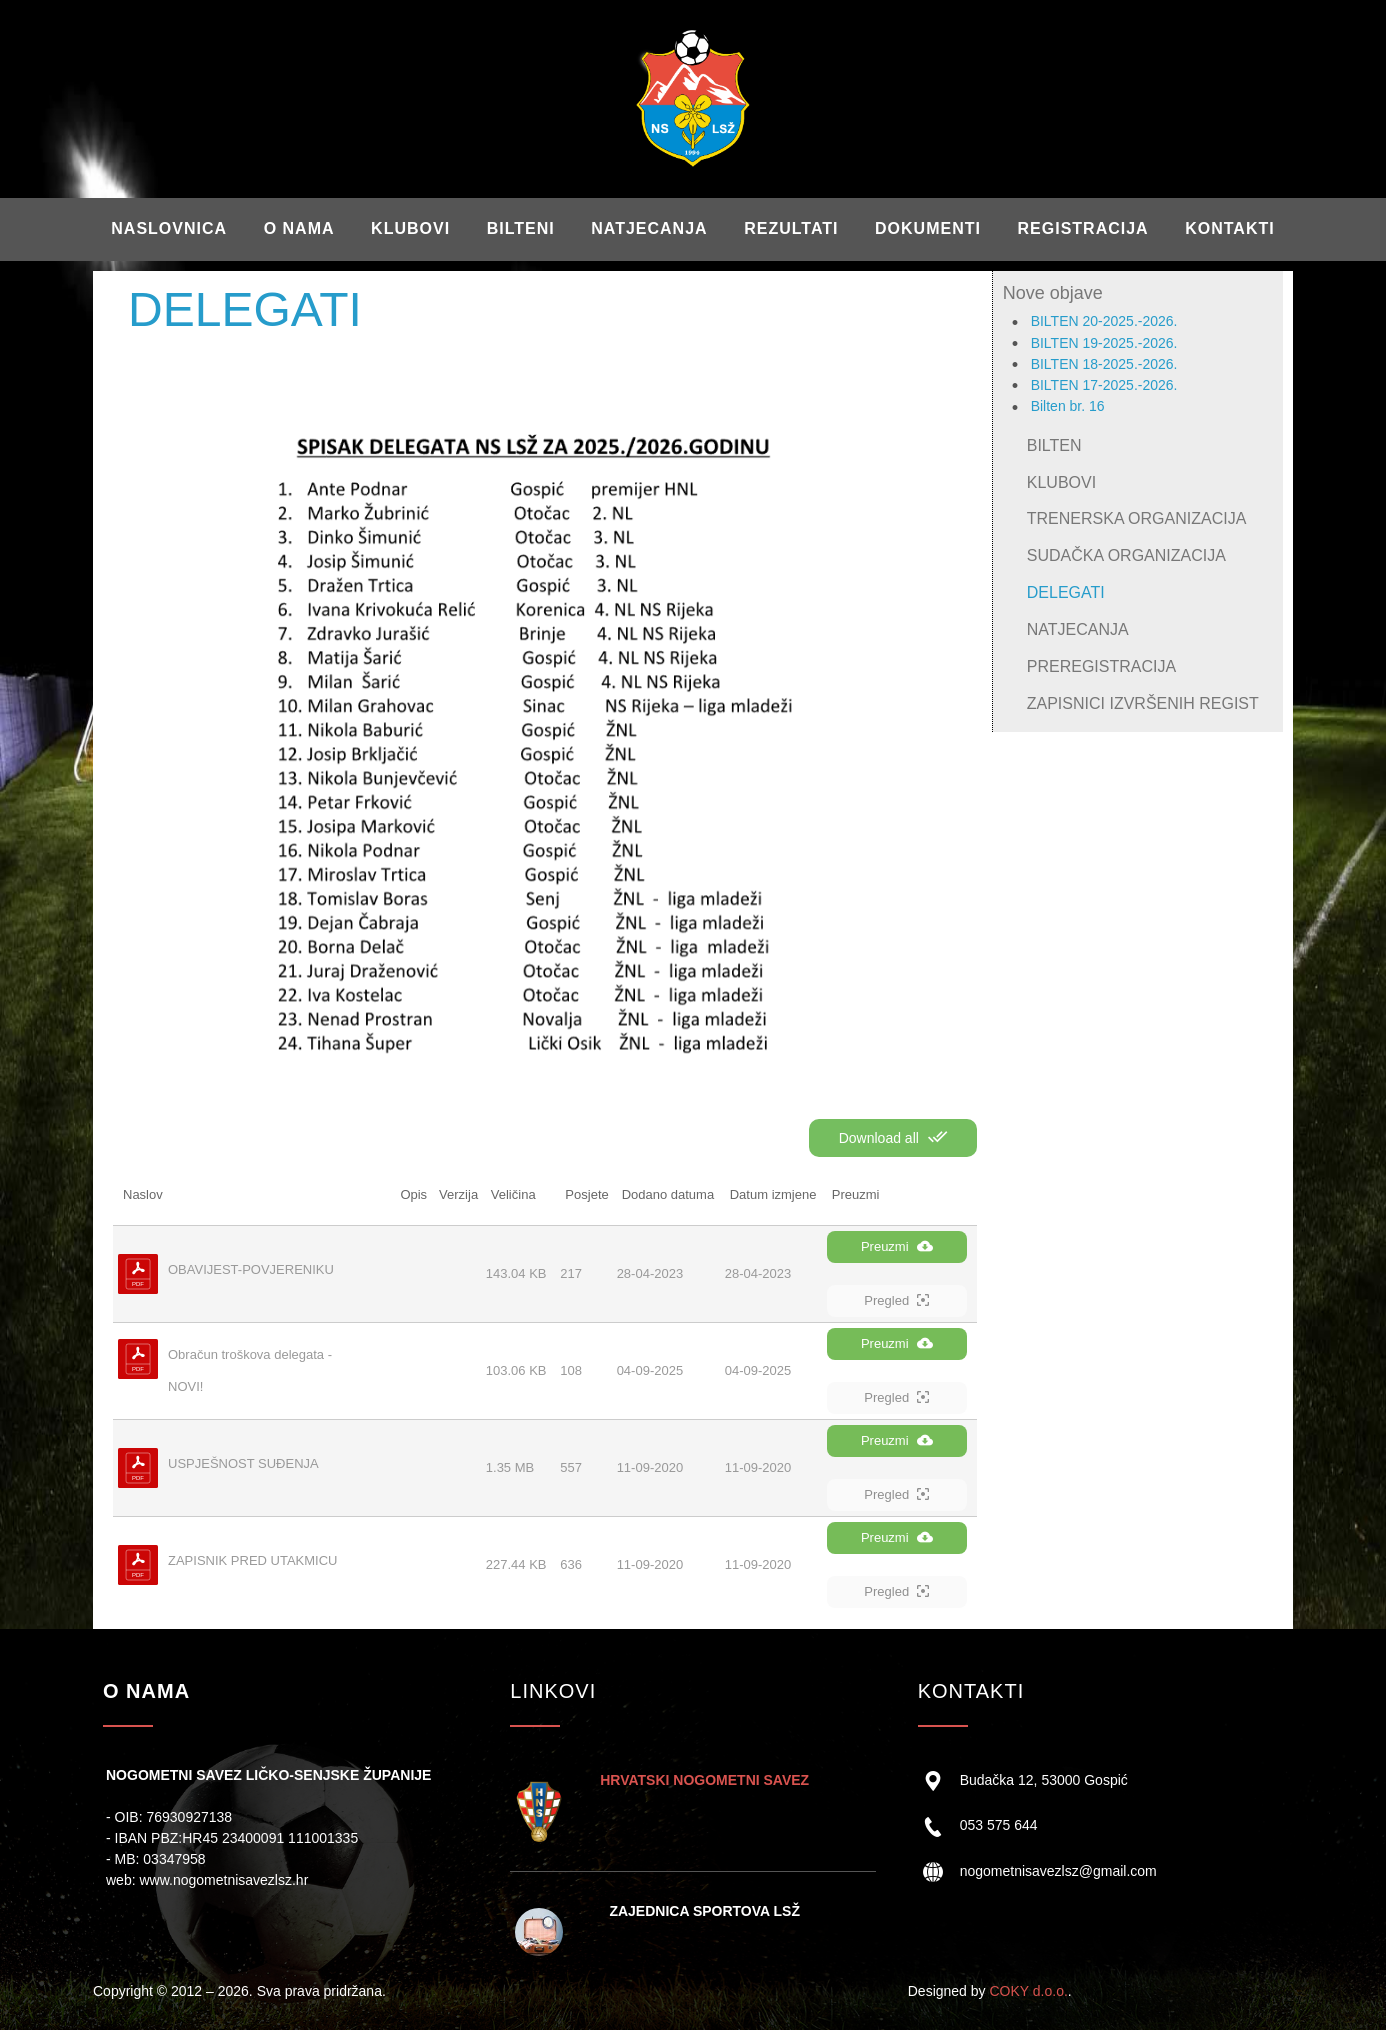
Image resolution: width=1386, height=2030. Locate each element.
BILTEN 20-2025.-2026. (1104, 321)
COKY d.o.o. (1028, 1991)
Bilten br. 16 (1068, 406)
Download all (893, 1137)
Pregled (896, 1300)
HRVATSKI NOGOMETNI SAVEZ (704, 1780)
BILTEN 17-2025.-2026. (1104, 385)
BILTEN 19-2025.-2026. (1104, 343)
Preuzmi (897, 1246)
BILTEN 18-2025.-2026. (1104, 364)
